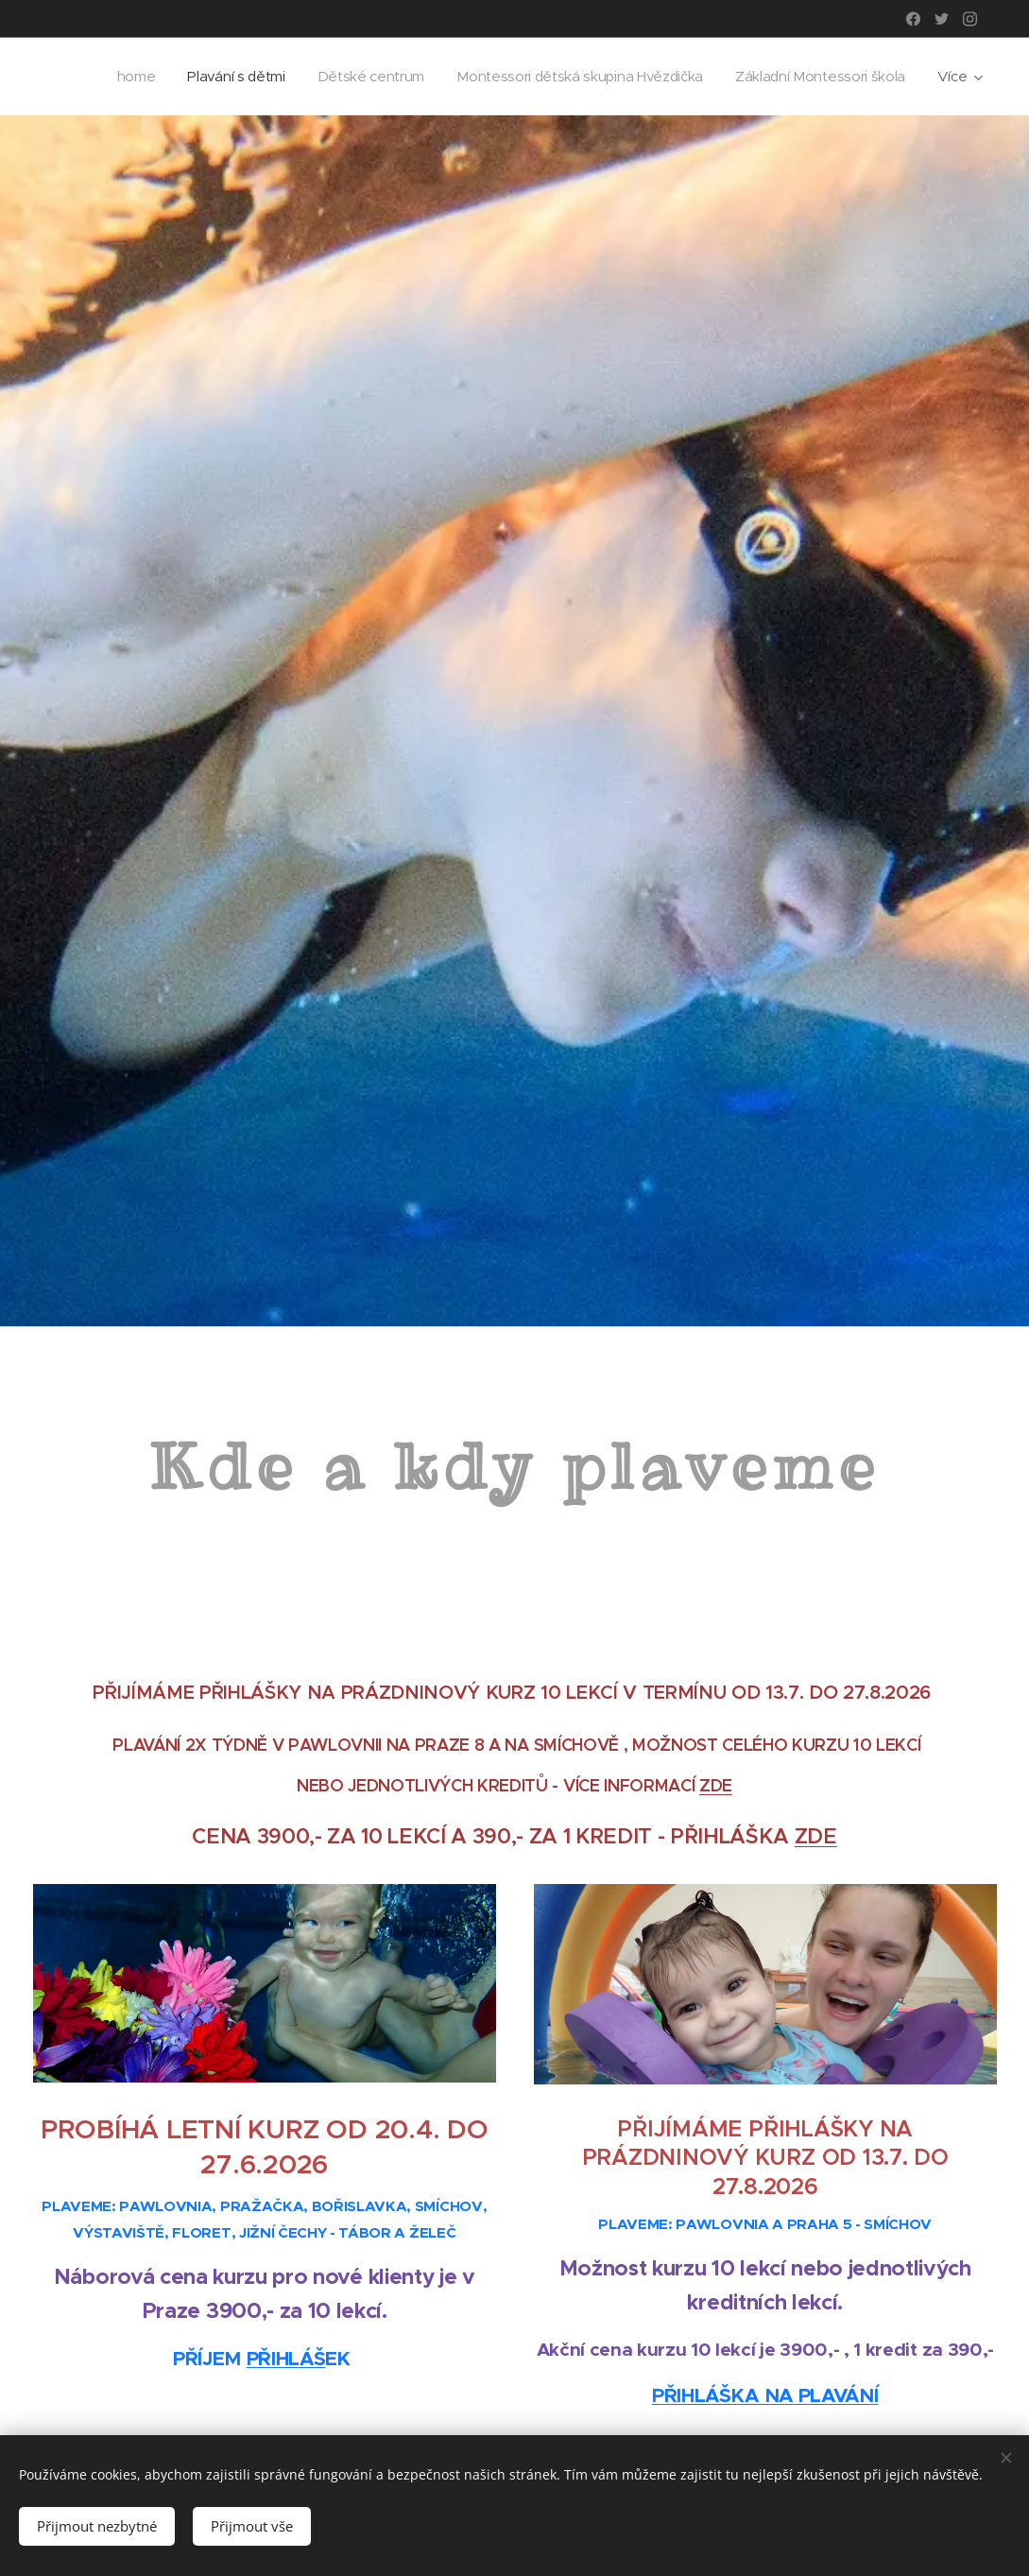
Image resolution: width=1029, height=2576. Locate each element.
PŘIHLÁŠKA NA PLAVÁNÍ (764, 2394)
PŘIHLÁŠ (286, 2357)
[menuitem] (318, 76)
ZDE (715, 1784)
